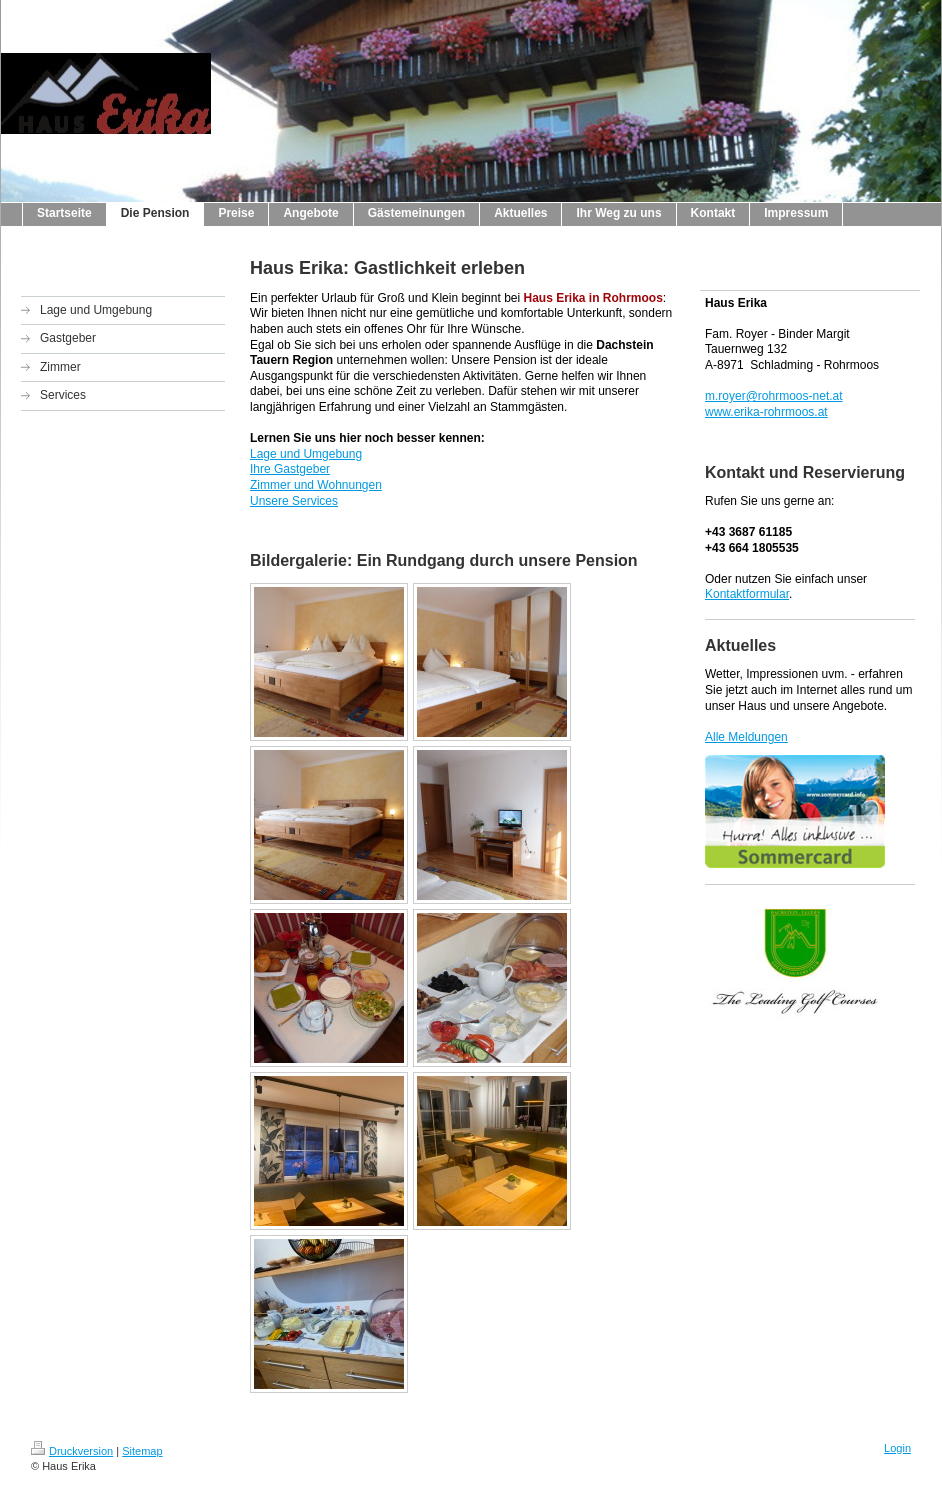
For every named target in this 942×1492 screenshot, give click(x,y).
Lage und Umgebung (306, 454)
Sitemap (142, 1451)
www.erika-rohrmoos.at (766, 412)
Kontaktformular (747, 594)
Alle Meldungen (746, 737)
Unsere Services (294, 501)
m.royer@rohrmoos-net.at (774, 396)
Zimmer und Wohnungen (316, 485)
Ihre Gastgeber (290, 469)
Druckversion (72, 1451)
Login (897, 1448)
